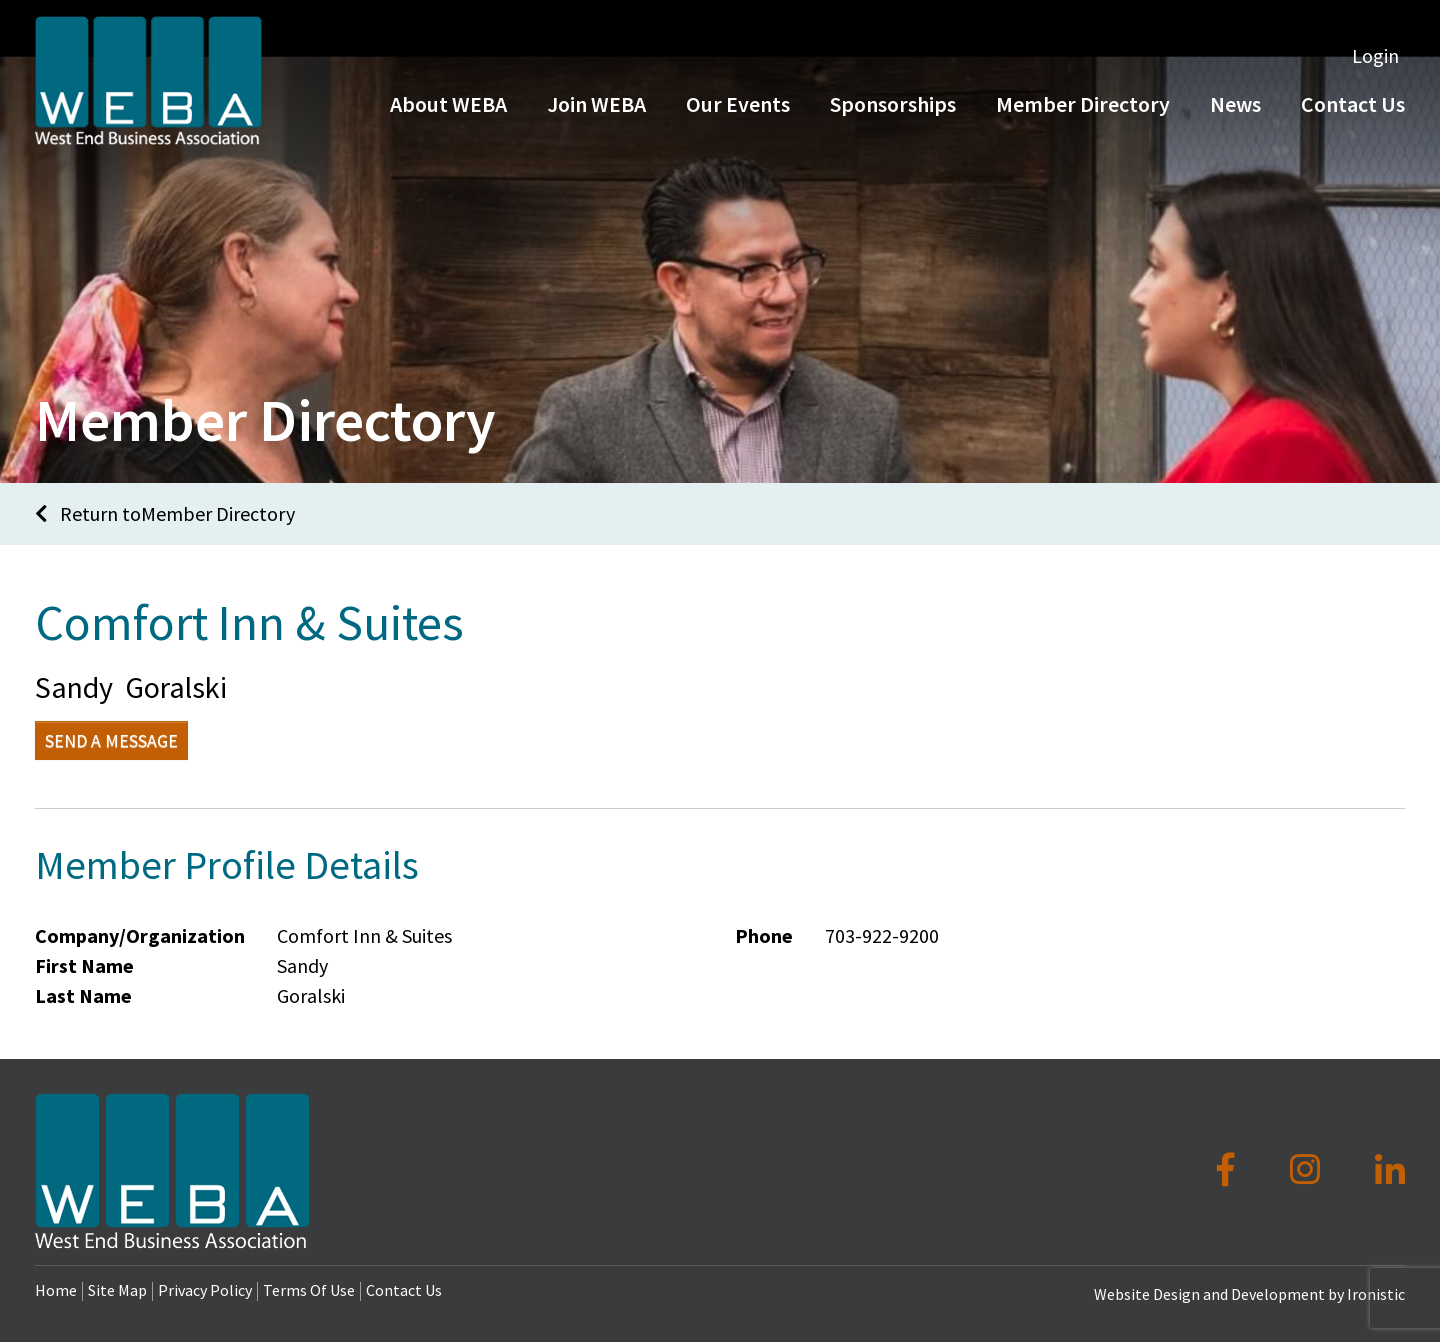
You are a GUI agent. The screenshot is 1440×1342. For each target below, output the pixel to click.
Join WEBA (596, 118)
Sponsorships (893, 118)
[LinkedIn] (1390, 1170)
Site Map (117, 1290)
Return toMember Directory (165, 513)
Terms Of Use (309, 1290)
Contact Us (404, 1290)
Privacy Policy (205, 1290)
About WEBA (448, 118)
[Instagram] (1308, 1170)
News (1235, 118)
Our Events (738, 118)
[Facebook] (1229, 1170)
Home (56, 1290)
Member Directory (1083, 118)
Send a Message (111, 740)
